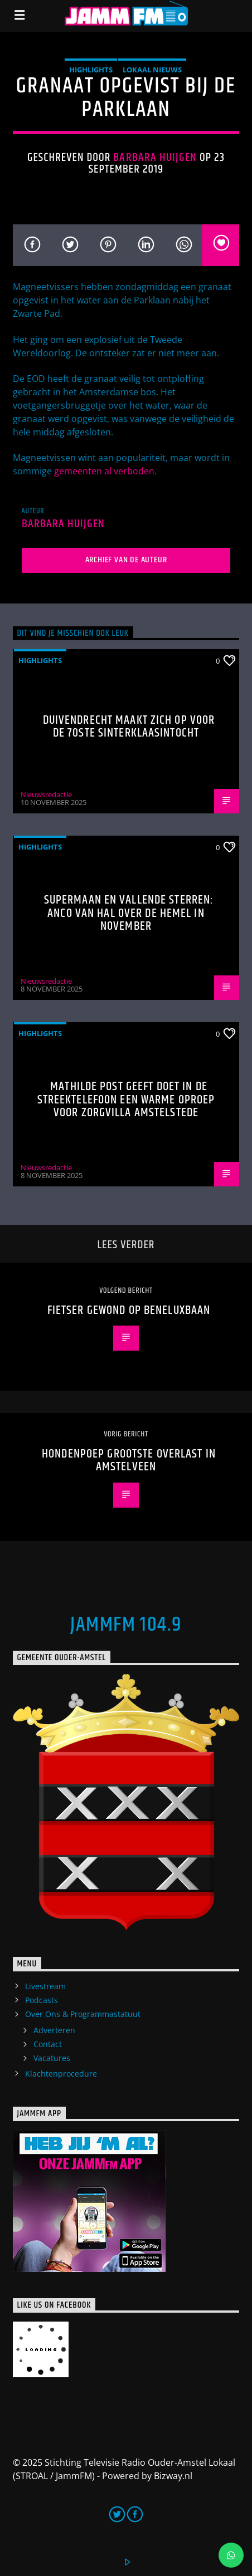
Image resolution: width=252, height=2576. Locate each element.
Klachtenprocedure (61, 2073)
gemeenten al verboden (104, 471)
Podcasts (41, 2000)
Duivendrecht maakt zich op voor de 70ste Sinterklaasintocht (129, 726)
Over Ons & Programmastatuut (82, 2014)
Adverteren (54, 2030)
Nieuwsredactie (46, 794)
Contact (47, 2044)
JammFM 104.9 (125, 1625)
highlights (91, 70)
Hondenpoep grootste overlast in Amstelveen (129, 1460)
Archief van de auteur (126, 560)
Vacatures (51, 2058)
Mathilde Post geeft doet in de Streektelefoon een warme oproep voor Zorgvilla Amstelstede (126, 1099)
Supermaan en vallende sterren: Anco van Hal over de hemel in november (129, 913)
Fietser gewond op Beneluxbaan (128, 1310)
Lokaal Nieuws (152, 70)
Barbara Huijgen (155, 157)
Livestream (45, 1986)
